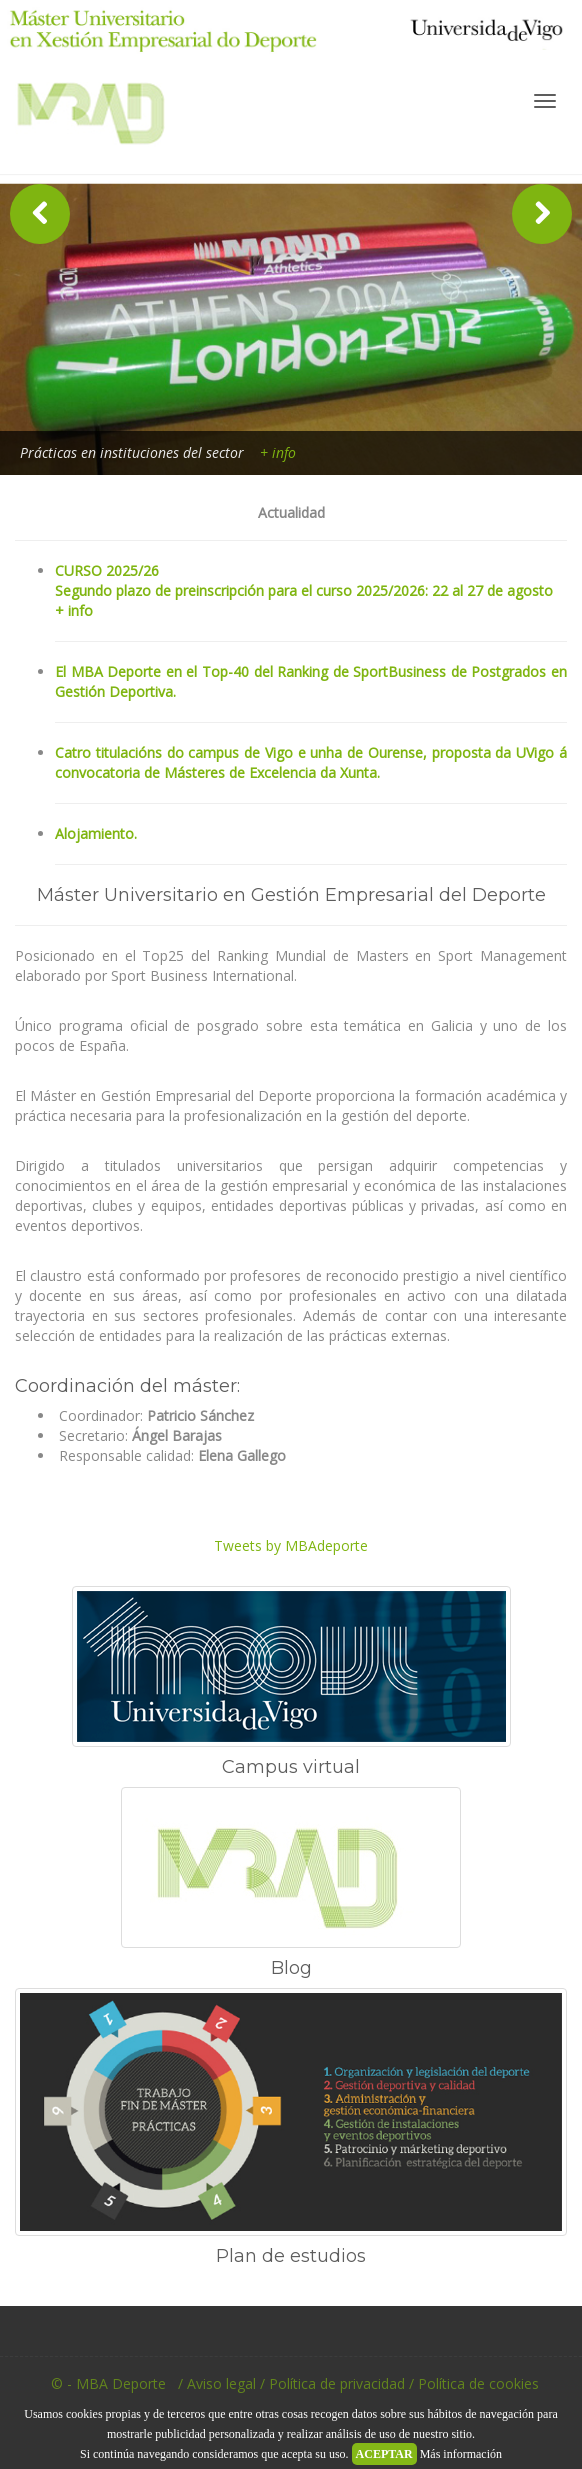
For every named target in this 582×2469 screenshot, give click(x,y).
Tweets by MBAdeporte (291, 1545)
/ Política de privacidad (332, 2383)
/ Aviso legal (217, 2383)
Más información (461, 2454)
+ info (278, 452)
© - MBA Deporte (104, 2383)
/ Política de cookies (474, 2383)
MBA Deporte (101, 121)
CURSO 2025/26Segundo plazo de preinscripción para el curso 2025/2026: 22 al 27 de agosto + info (304, 590)
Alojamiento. (96, 833)
